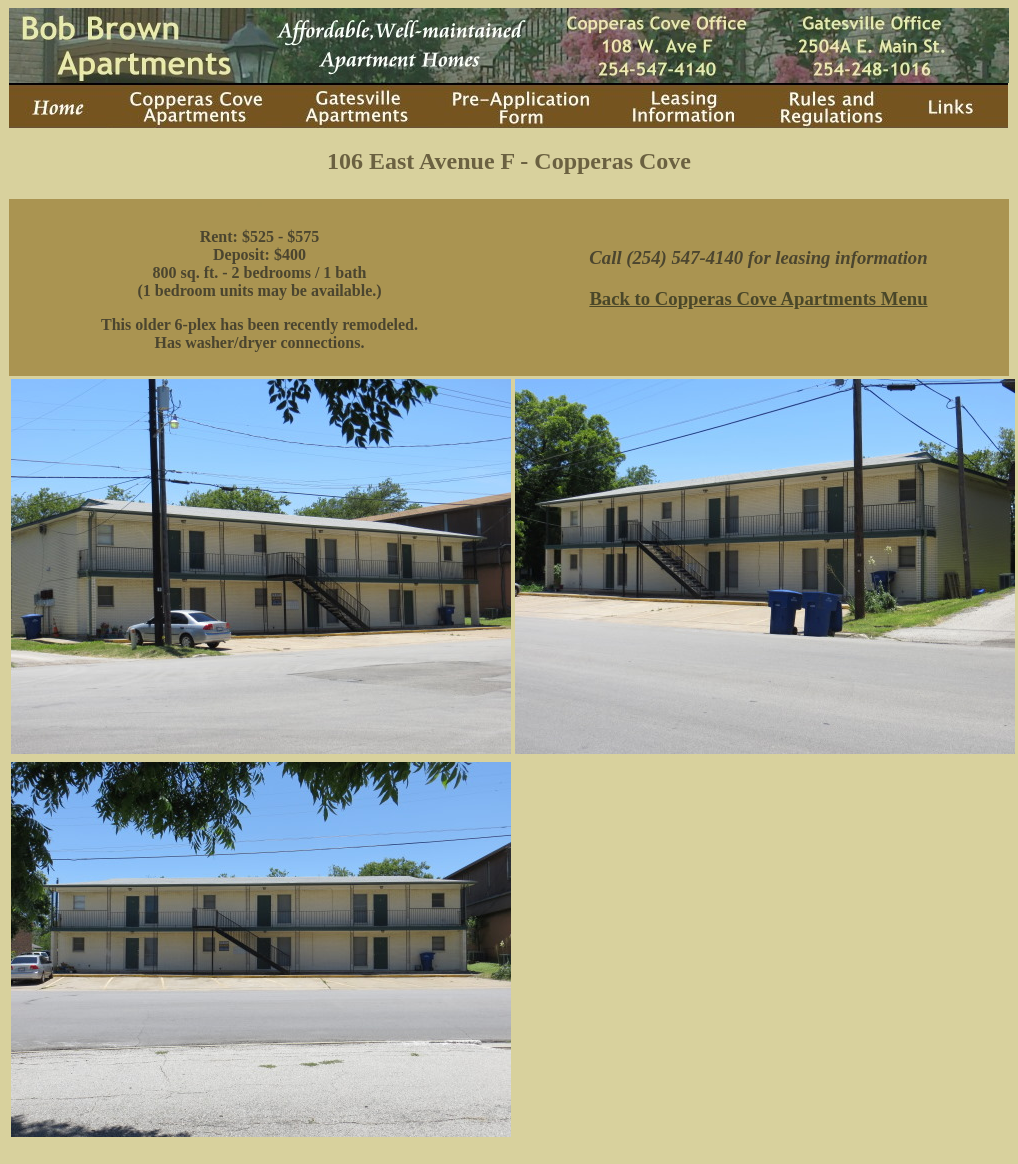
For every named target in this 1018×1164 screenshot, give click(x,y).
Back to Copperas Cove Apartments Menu (758, 298)
